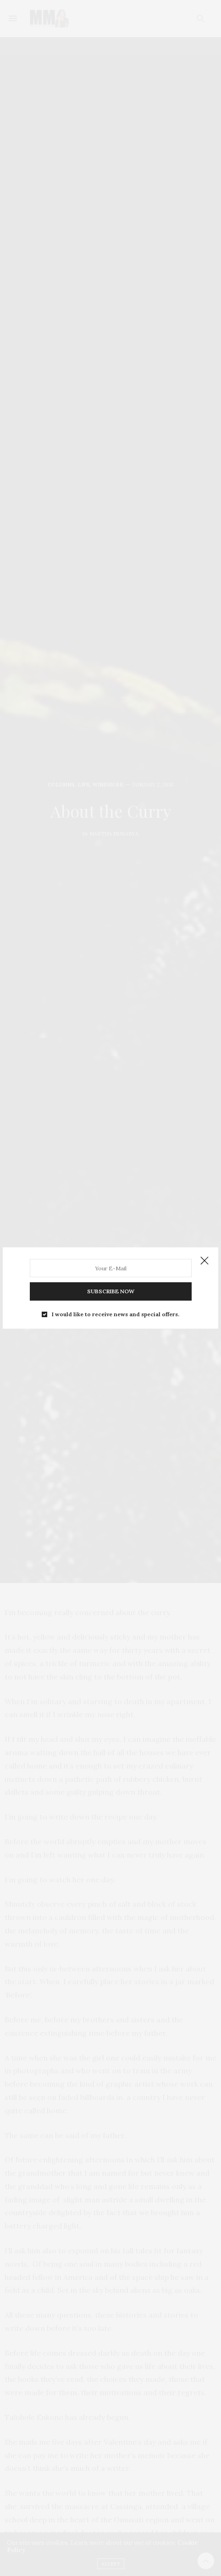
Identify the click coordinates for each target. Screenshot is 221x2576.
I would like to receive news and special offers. (115, 1314)
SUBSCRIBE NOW (110, 1291)
